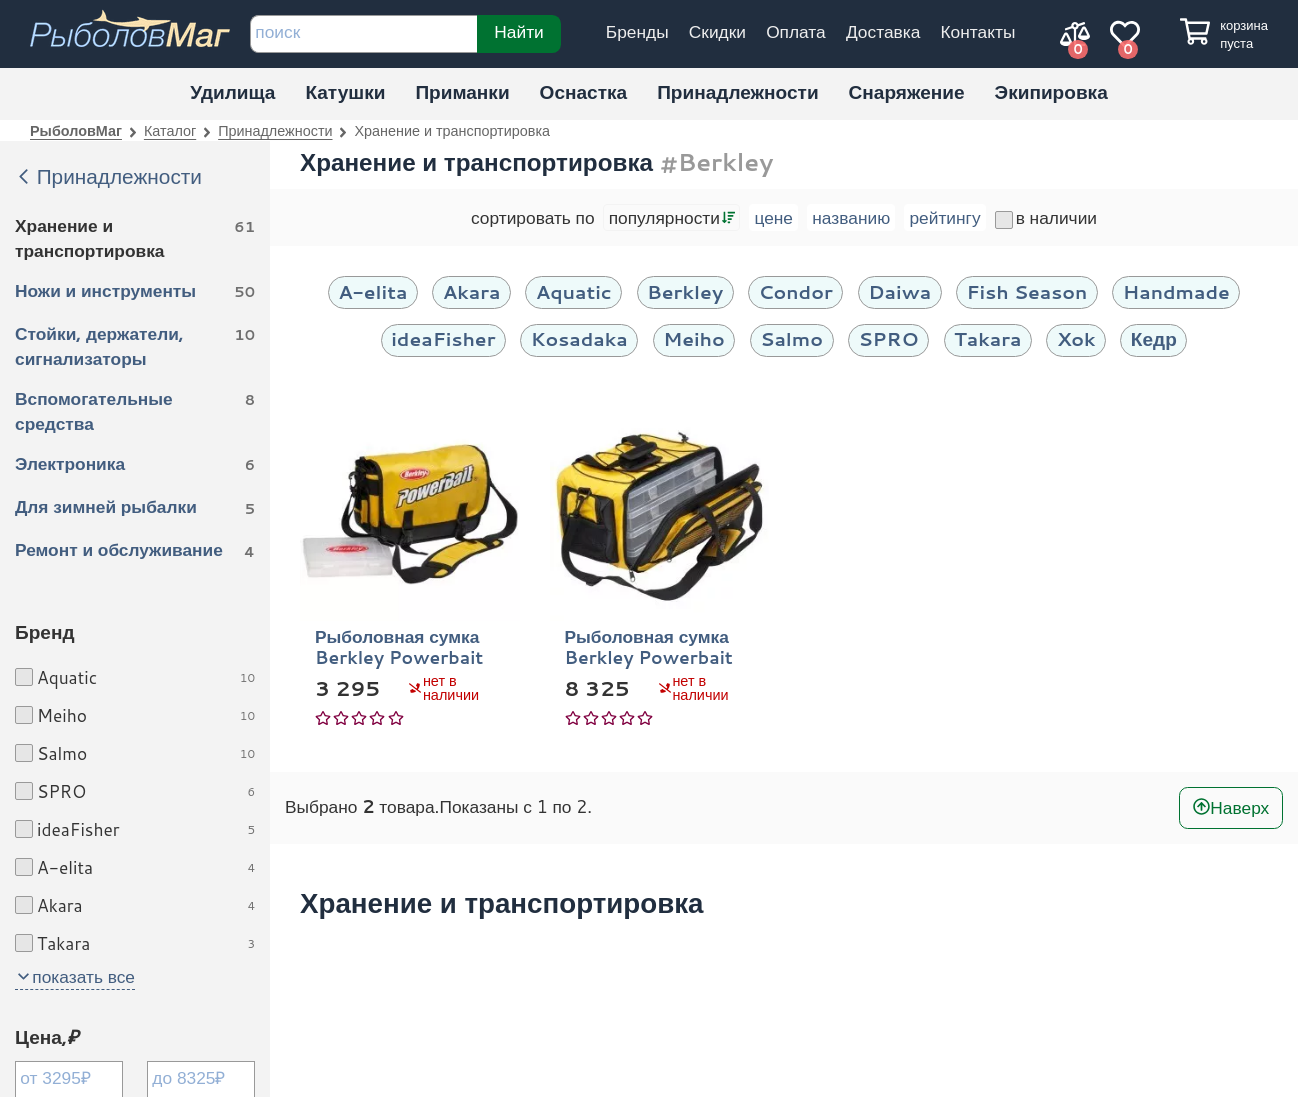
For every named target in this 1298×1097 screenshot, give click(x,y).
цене (773, 217)
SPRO (888, 338)
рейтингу (944, 217)
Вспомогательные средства (135, 411)
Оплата (796, 31)
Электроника (135, 465)
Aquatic (574, 291)
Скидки (717, 31)
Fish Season (1026, 291)
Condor (795, 291)
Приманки (462, 91)
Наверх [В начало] (1239, 807)
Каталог (170, 130)
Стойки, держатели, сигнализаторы (135, 346)
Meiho (694, 338)
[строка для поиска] (363, 34)
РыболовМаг (76, 130)
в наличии (1046, 217)
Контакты (978, 31)
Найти (518, 31)
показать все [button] (83, 976)
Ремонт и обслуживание (135, 551)
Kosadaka (579, 338)
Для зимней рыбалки (135, 508)
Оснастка (584, 91)
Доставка (883, 31)
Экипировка (1051, 91)
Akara (472, 291)
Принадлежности (737, 91)
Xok (1076, 338)
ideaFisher (443, 338)
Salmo (791, 338)
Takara (988, 338)
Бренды (637, 31)
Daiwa (899, 291)
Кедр (1154, 338)
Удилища (232, 91)
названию (851, 217)
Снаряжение (907, 91)
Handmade (1176, 291)
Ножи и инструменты (135, 292)
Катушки (345, 91)
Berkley (685, 291)
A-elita (372, 291)
